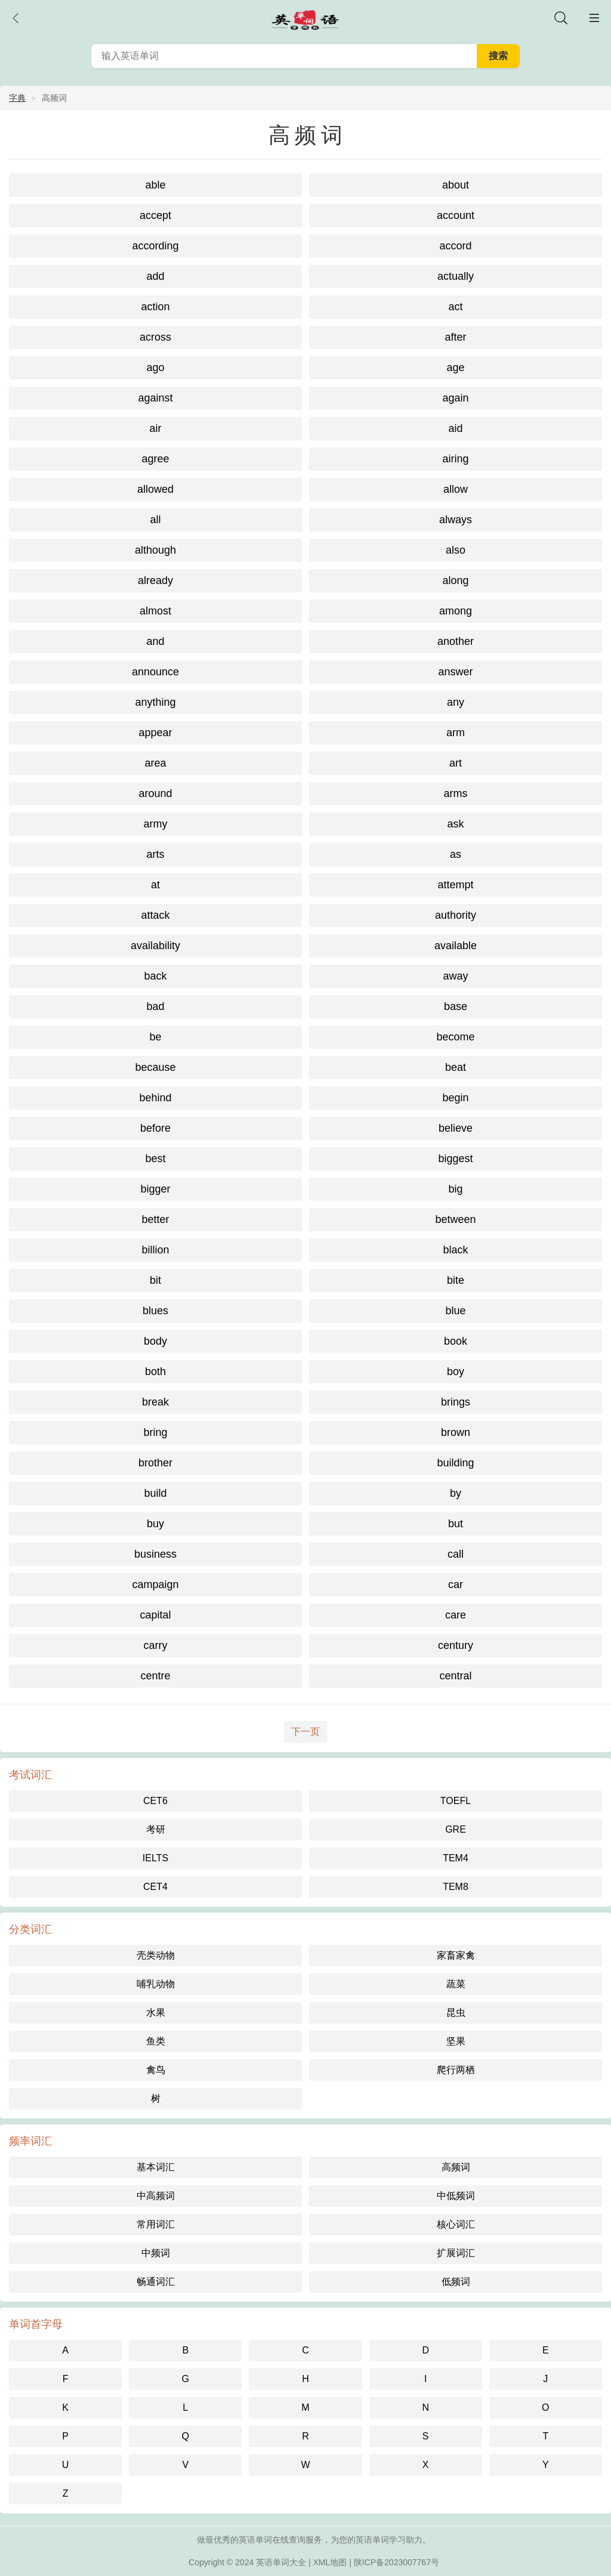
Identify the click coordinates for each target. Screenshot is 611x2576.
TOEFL (455, 1801)
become (455, 1037)
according (155, 246)
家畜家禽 (456, 1955)
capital (155, 1615)
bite (455, 1280)
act (455, 307)
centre (155, 1676)
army (156, 824)
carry (156, 1645)
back (155, 976)
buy (155, 1524)
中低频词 (456, 2196)
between (455, 1219)
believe (456, 1128)
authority (455, 915)
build (155, 1493)
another (455, 641)
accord (455, 246)
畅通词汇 (156, 2282)
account (455, 215)
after (455, 337)
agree (155, 459)
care (455, 1615)
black (455, 1250)
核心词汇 (456, 2224)
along (455, 580)
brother (155, 1463)
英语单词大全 (281, 2562)
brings (455, 1402)
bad (155, 1006)
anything (155, 702)
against (155, 398)
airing (455, 459)
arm (455, 733)
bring (155, 1432)
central (455, 1676)
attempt (455, 885)
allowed (155, 489)
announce (155, 672)
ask (455, 824)
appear (155, 733)
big (455, 1189)
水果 (155, 2012)
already (155, 580)
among (455, 611)
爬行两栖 (456, 2070)
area (155, 763)
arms (456, 793)
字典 (17, 98)
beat (455, 1067)
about (455, 185)
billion (155, 1250)
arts (155, 854)
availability (155, 946)
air (155, 428)
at (155, 885)
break (155, 1402)
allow (455, 489)
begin (455, 1098)
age (455, 367)
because (155, 1067)
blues (155, 1311)
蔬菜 (455, 1984)
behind (155, 1098)
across (155, 337)
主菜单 (594, 18)
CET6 (155, 1801)
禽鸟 (155, 2070)
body (155, 1341)
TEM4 (455, 1858)
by (455, 1493)
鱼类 (155, 2041)
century (455, 1645)
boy (455, 1371)
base (455, 1006)
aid (455, 428)
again (455, 398)
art (455, 763)
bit (155, 1280)
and (155, 641)
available (455, 946)
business (155, 1554)
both (155, 1371)
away (455, 976)
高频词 (456, 2167)
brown (455, 1432)
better (155, 1219)
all (155, 520)
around (155, 793)
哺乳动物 (156, 1984)
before (155, 1128)
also (455, 550)
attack (155, 915)
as (455, 854)
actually (455, 276)
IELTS (155, 1858)
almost (155, 611)
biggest (455, 1159)
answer (455, 672)
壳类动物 (156, 1955)
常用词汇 (156, 2224)
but (455, 1524)
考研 (155, 1829)
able (155, 185)
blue (455, 1311)
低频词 (456, 2282)
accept (155, 215)
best (155, 1159)
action (155, 307)
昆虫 (455, 2012)
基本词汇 (156, 2167)
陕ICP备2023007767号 (396, 2562)
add (155, 276)
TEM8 (455, 1887)
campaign (155, 1584)
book (455, 1341)
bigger (155, 1189)
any (455, 702)
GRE (455, 1829)
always (455, 520)
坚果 (455, 2041)
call (456, 1554)
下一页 (305, 1731)
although (155, 550)
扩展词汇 (456, 2253)
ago (155, 367)
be (155, 1037)
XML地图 (330, 2562)
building (455, 1463)
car (455, 1584)
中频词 (155, 2253)
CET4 (155, 1887)
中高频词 (156, 2196)
